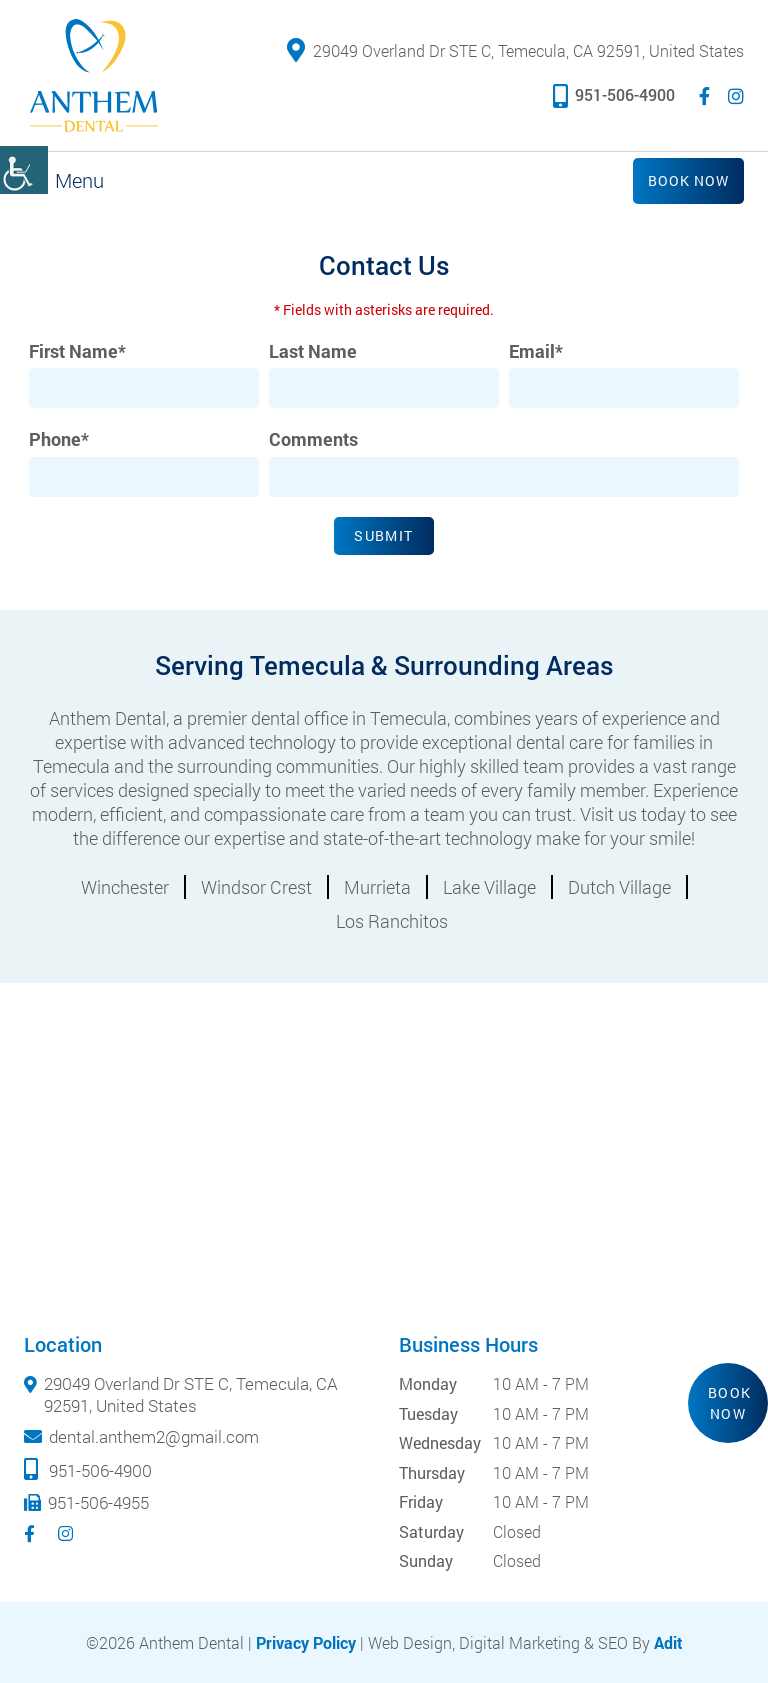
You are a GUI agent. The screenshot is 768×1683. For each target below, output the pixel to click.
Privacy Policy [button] (306, 1642)
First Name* (77, 351)
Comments (313, 439)
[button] (24, 170)
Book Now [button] (688, 180)
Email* (536, 351)
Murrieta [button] (377, 887)
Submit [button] (383, 535)
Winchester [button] (125, 887)
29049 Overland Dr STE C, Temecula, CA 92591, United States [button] (515, 50)
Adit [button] (668, 1642)
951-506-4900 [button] (614, 94)
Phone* (59, 439)
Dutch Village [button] (619, 887)
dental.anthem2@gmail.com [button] (154, 1437)
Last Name (313, 351)
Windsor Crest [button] (256, 887)
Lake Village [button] (489, 887)
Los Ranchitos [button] (392, 921)
